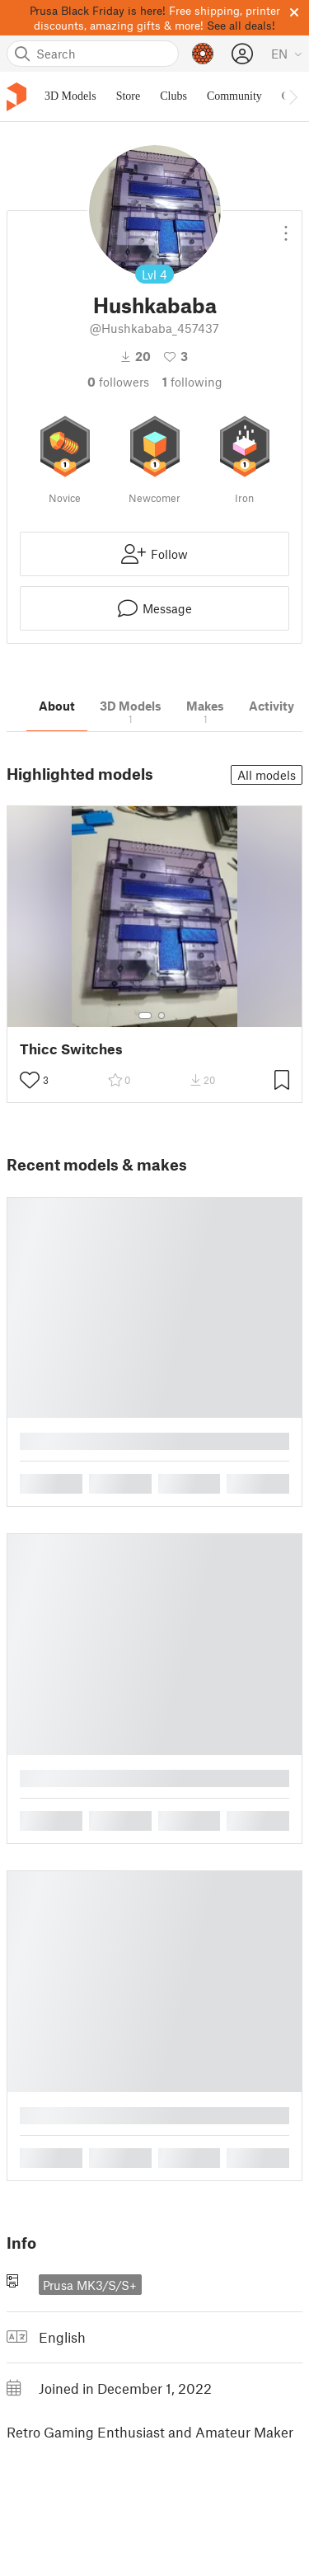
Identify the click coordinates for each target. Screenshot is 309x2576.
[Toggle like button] (30, 1080)
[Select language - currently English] (286, 53)
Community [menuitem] (234, 96)
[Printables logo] (16, 96)
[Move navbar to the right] (292, 96)
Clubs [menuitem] (173, 96)
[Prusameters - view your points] (202, 53)
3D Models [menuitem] (70, 96)
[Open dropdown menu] (285, 226)
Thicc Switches (71, 1049)
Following (192, 381)
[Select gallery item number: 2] (161, 1015)
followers (118, 381)
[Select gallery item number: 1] (145, 1015)
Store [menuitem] (128, 96)
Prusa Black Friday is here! (98, 10)
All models (266, 774)
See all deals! (241, 25)
